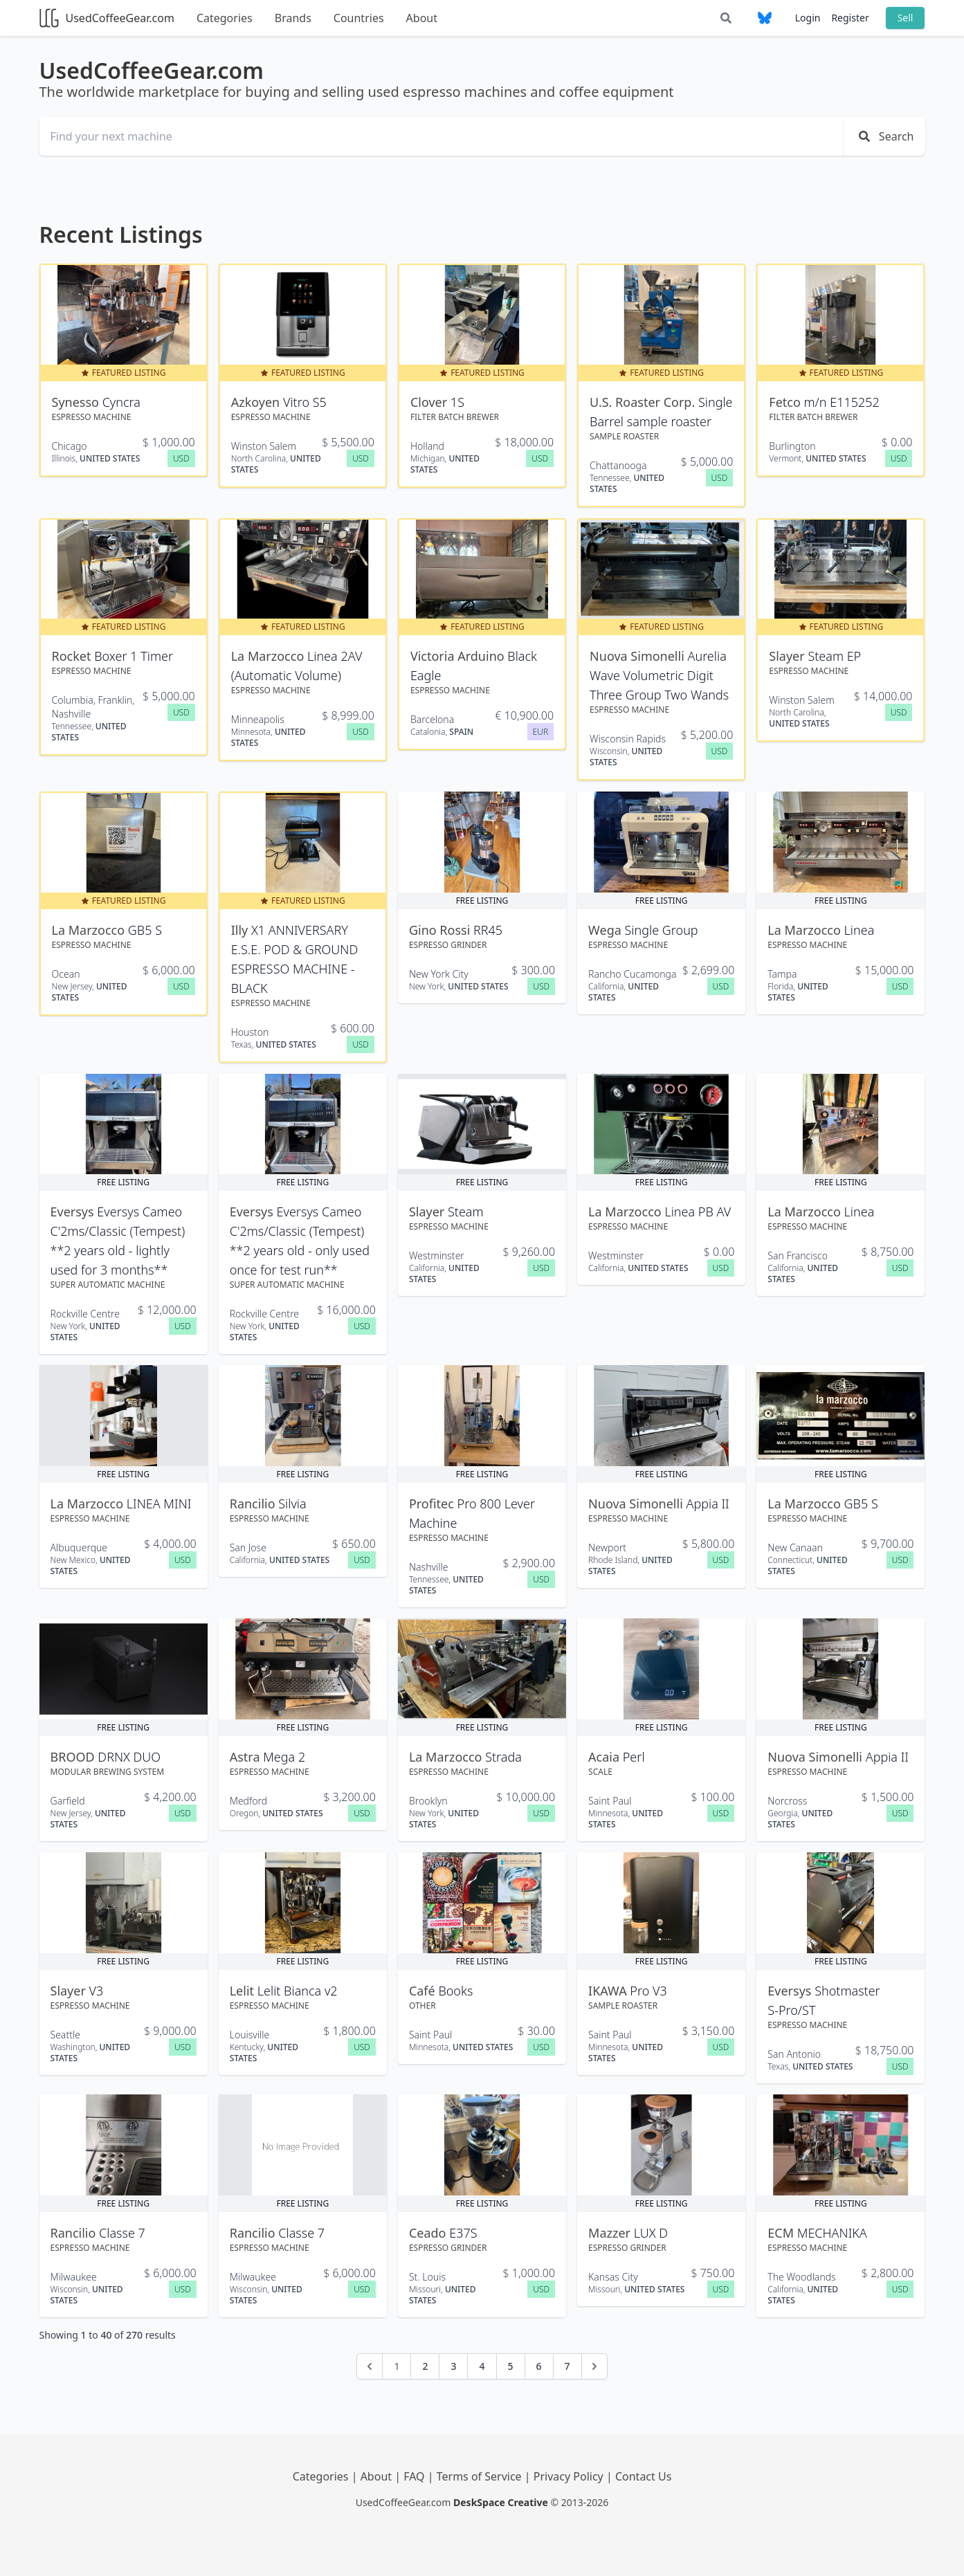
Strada (503, 1756)
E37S (463, 2233)
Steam (466, 1211)
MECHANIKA (832, 2233)
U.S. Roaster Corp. (644, 402)
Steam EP (834, 656)
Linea (859, 930)
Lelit (243, 1990)
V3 (96, 1990)
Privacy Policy (570, 2476)
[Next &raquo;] (594, 2366)
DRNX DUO (129, 1756)
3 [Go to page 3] (453, 2366)
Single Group (661, 930)
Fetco (786, 402)
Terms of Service (481, 2476)
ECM (782, 2233)
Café (424, 1990)
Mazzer (611, 2233)
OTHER (422, 2005)
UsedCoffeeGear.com (106, 18)
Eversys (74, 1211)
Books (455, 1990)
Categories (225, 18)
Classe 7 (122, 2233)
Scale (600, 1772)
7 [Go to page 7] (567, 2366)
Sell (905, 17)
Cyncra (121, 402)
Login (808, 17)
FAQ (415, 2476)
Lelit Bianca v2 (297, 1990)
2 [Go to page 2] (425, 2366)
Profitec (433, 1503)
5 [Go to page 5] (510, 2366)
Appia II (707, 1503)
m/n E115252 (842, 402)
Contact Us (643, 2476)
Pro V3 (648, 1990)
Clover (430, 402)
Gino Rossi (441, 930)
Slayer (788, 656)
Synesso (77, 402)
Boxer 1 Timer (133, 656)
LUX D (651, 2233)
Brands (293, 18)
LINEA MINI (159, 1503)
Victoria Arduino (458, 656)
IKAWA (609, 1990)
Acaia (605, 1756)
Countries (359, 18)
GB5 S (145, 930)
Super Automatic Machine (108, 1284)
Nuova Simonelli (638, 656)
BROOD (74, 1756)
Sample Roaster (624, 436)
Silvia (292, 1503)
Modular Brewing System (108, 1772)
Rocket (73, 656)
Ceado (429, 2233)
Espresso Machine (91, 417)
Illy (241, 930)
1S (457, 402)
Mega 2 (284, 1756)
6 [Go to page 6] (539, 2366)
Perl (634, 1756)
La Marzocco (269, 656)
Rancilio (254, 1503)
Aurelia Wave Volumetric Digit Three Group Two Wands (659, 675)
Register (849, 17)
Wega (606, 930)
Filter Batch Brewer (454, 417)
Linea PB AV (697, 1211)
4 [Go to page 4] (481, 2366)
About (421, 18)
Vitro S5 (305, 402)
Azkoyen (257, 402)
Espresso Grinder (448, 945)
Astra (246, 1756)
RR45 (487, 930)
